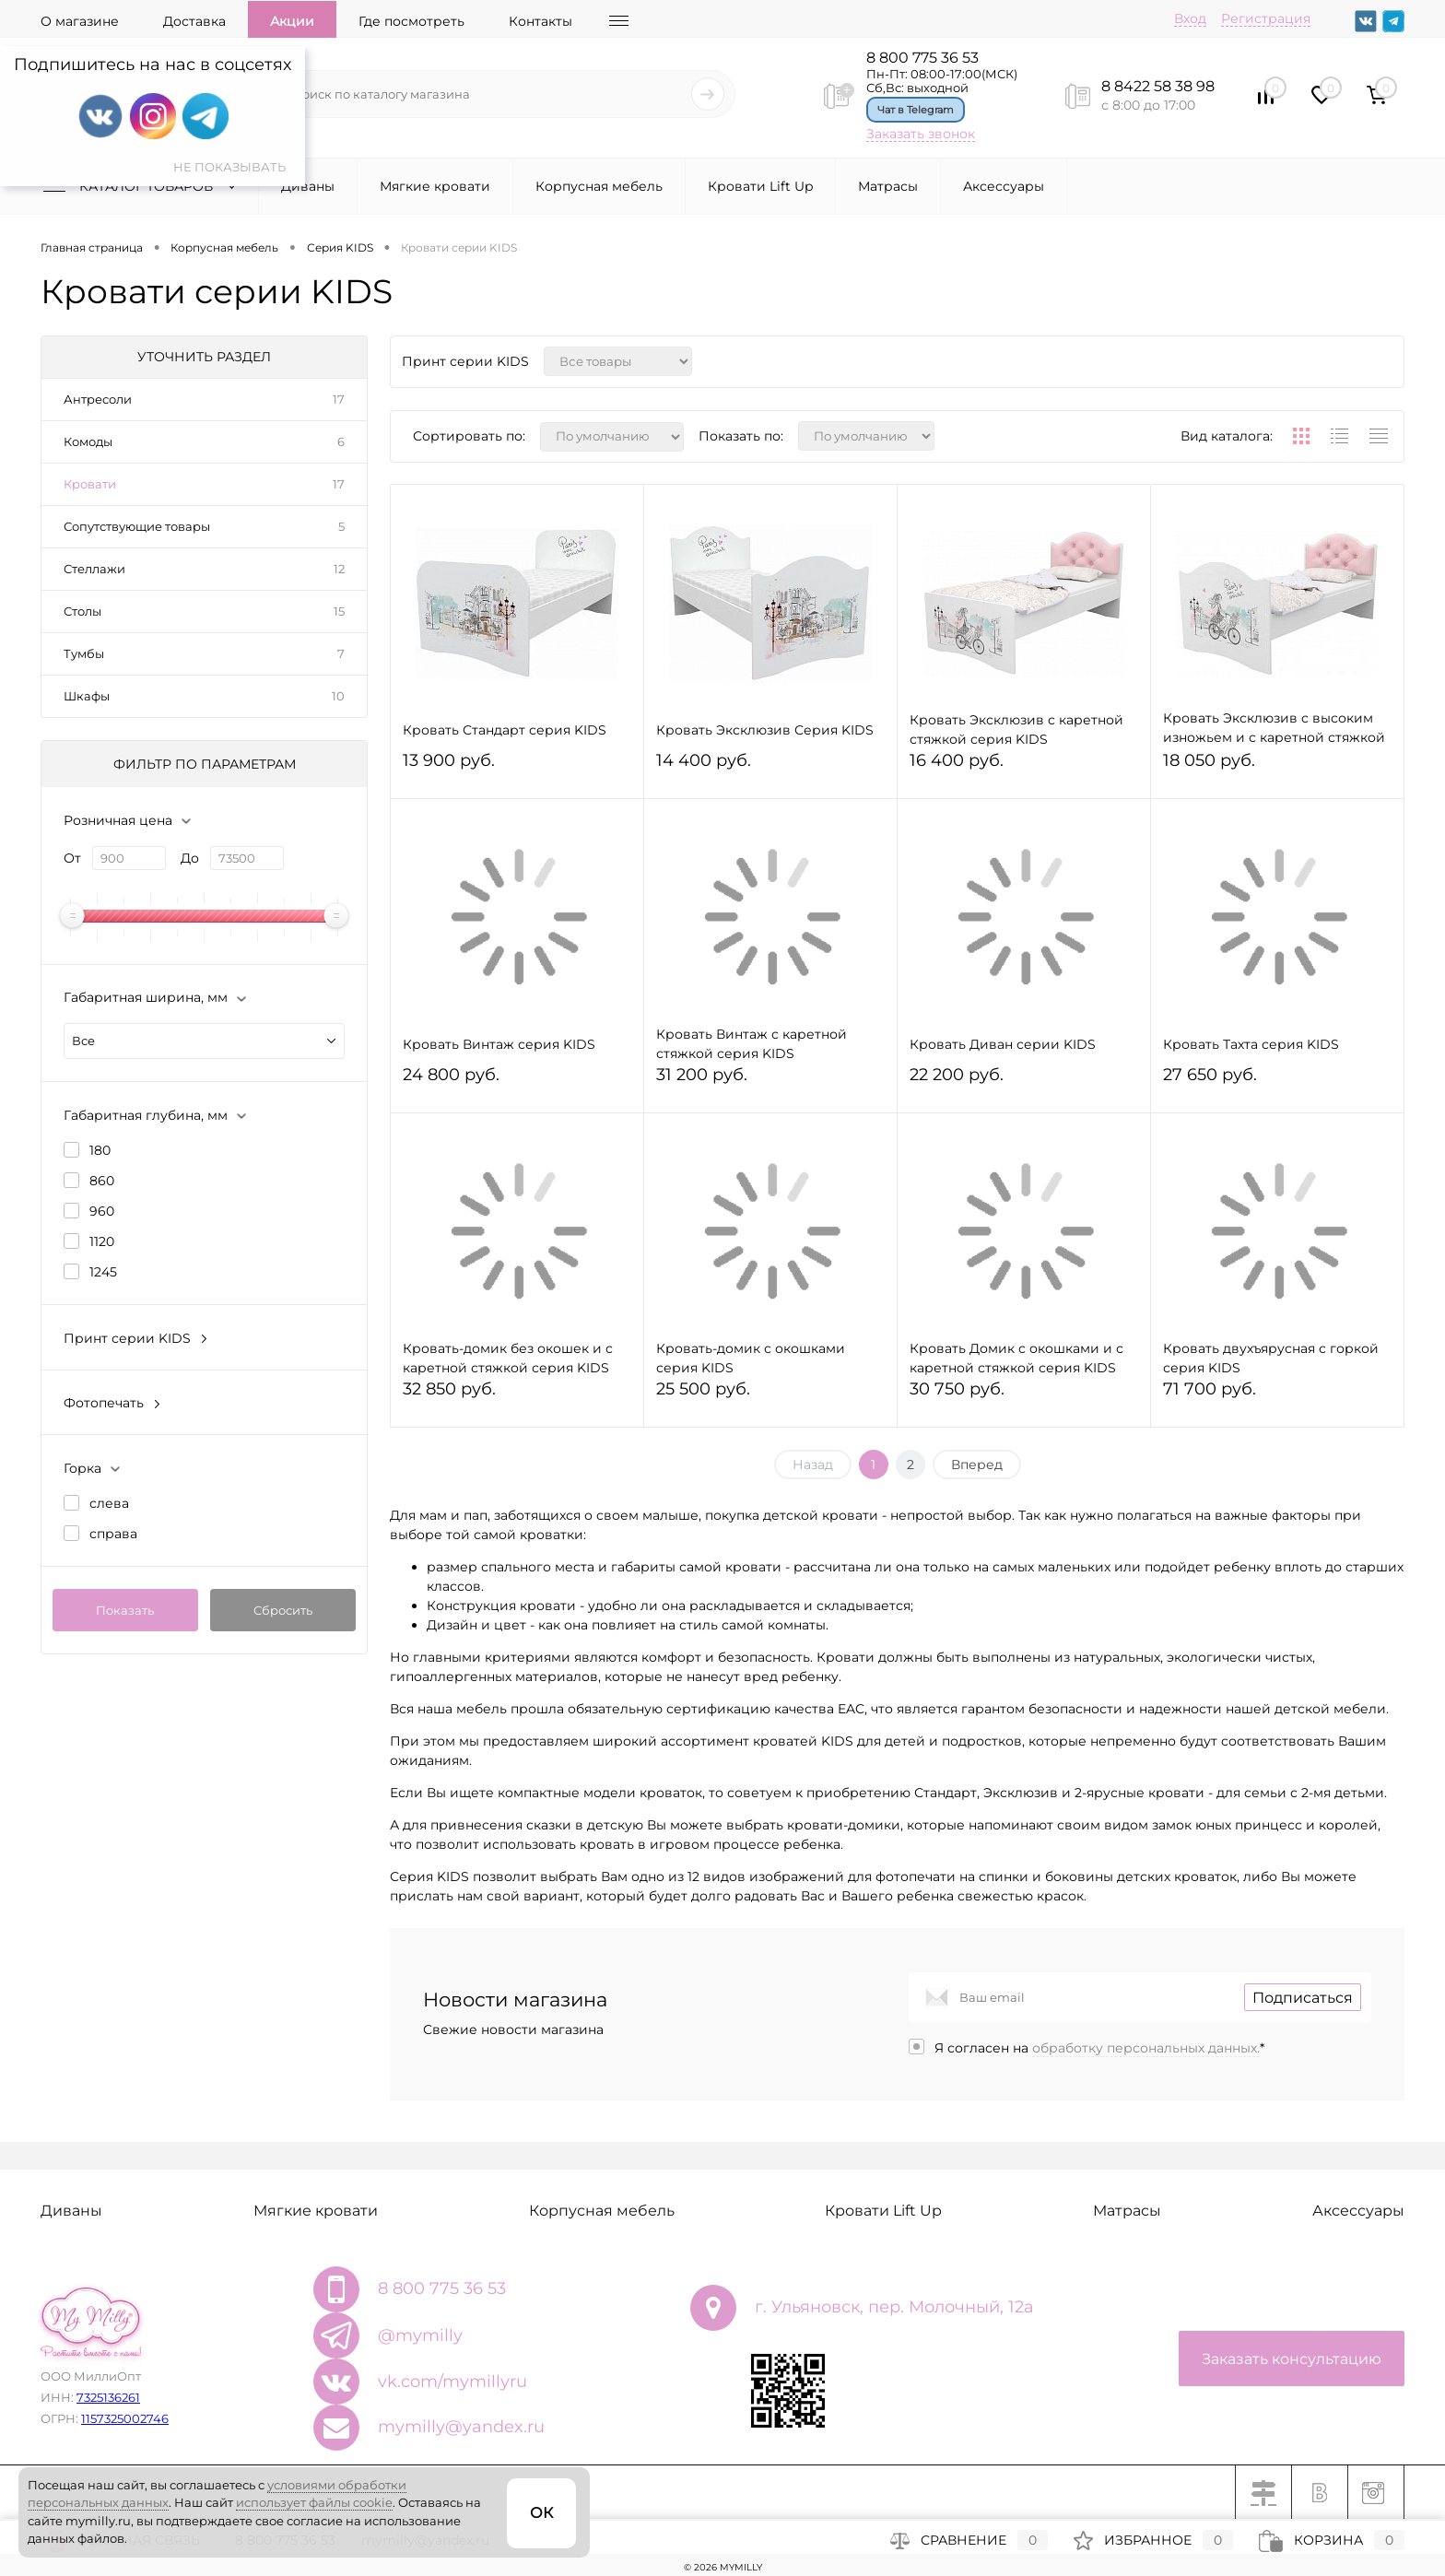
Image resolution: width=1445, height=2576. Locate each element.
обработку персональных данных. (1146, 2048)
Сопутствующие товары (137, 526)
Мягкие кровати (435, 186)
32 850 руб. (517, 1397)
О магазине (80, 21)
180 (100, 1150)
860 (101, 1180)
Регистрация (1265, 18)
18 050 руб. (1277, 768)
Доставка (194, 21)
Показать (125, 1610)
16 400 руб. (1024, 768)
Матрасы (888, 186)
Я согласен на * (1099, 2048)
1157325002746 (125, 2418)
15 (339, 611)
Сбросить (282, 1610)
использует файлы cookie (314, 2502)
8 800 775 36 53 (922, 57)
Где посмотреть (411, 21)
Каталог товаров (144, 186)
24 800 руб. (517, 1082)
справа (113, 1533)
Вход (1190, 18)
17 (339, 399)
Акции (292, 21)
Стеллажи (94, 568)
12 (339, 568)
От (72, 858)
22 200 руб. (1024, 1082)
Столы (82, 611)
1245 (103, 1272)
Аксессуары (1003, 186)
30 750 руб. (1024, 1397)
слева (109, 1503)
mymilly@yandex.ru (461, 2427)
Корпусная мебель (599, 186)
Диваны (308, 186)
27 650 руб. (1277, 1082)
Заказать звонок (920, 133)
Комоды (88, 441)
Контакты (540, 21)
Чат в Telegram (915, 109)
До (190, 858)
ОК (541, 2513)
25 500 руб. (770, 1397)
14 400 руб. (770, 768)
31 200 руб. (770, 1082)
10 (338, 695)
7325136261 (108, 2397)
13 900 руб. (517, 768)
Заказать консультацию (1291, 2359)
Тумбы (84, 653)
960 (101, 1211)
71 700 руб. (1277, 1397)
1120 (101, 1241)
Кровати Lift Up (760, 186)
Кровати (90, 483)
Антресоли (98, 399)
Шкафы (87, 695)
